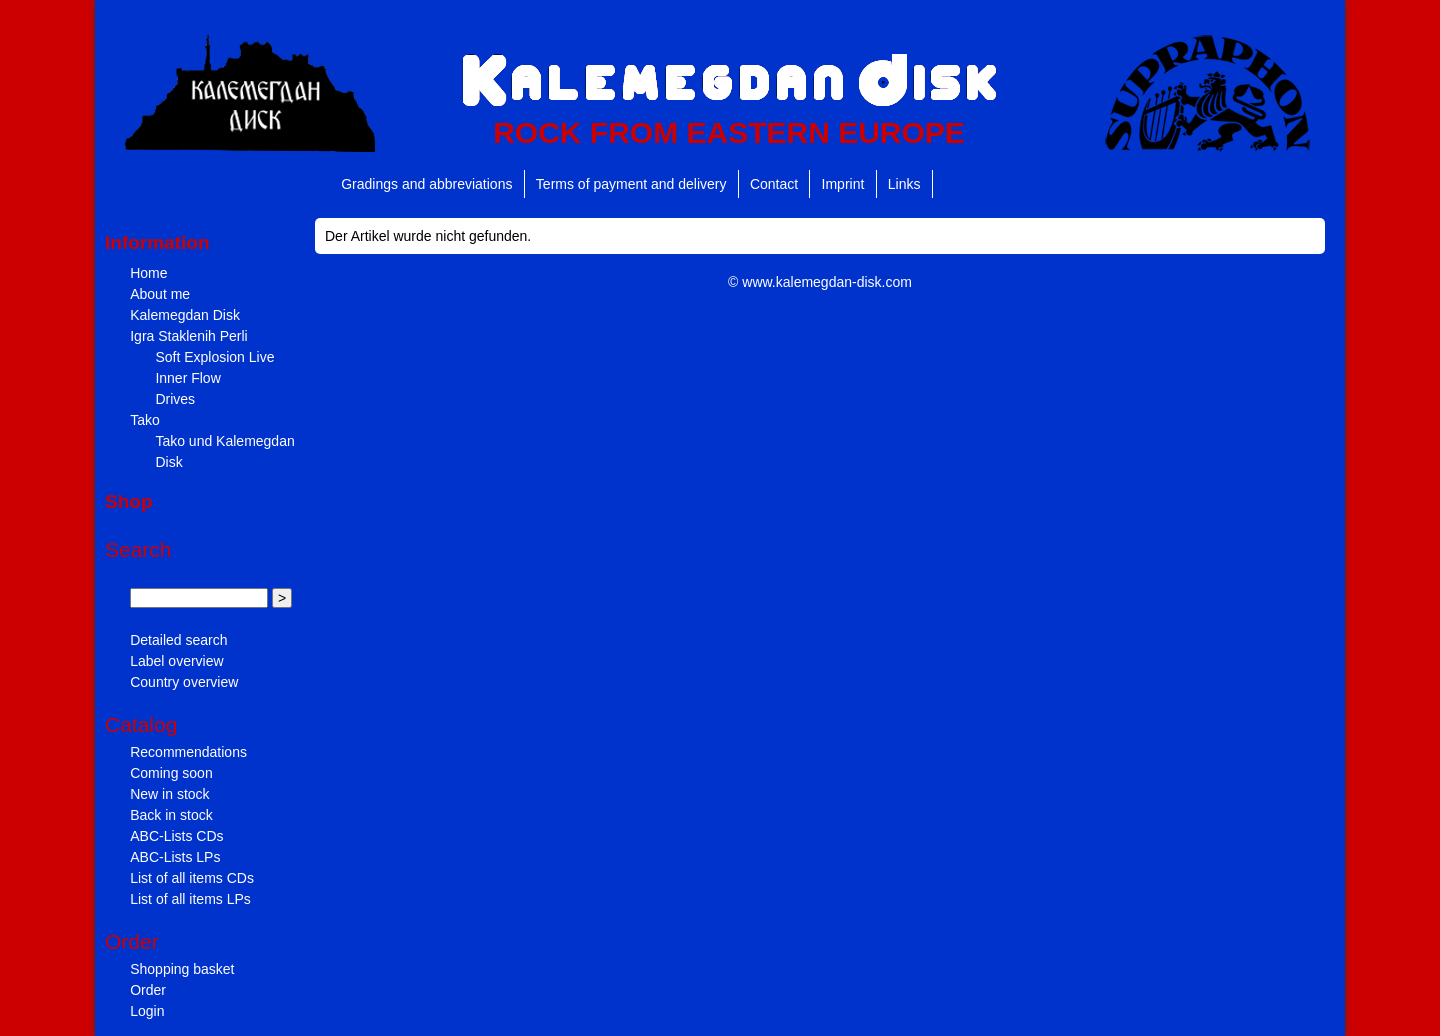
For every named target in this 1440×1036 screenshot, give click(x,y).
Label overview (176, 661)
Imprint (843, 184)
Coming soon (171, 773)
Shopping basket (182, 969)
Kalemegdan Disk (185, 315)
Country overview (184, 682)
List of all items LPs (190, 899)
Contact (774, 184)
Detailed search (178, 640)
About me (160, 294)
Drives (175, 399)
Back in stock (171, 815)
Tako (145, 420)
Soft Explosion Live (214, 357)
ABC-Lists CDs (176, 836)
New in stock (169, 794)
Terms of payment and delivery (631, 184)
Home (148, 273)
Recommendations (188, 752)
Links (904, 184)
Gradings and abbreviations (426, 184)
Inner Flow (187, 378)
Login (147, 1011)
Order (148, 990)
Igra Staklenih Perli (189, 336)
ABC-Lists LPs (175, 857)
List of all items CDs (192, 878)
